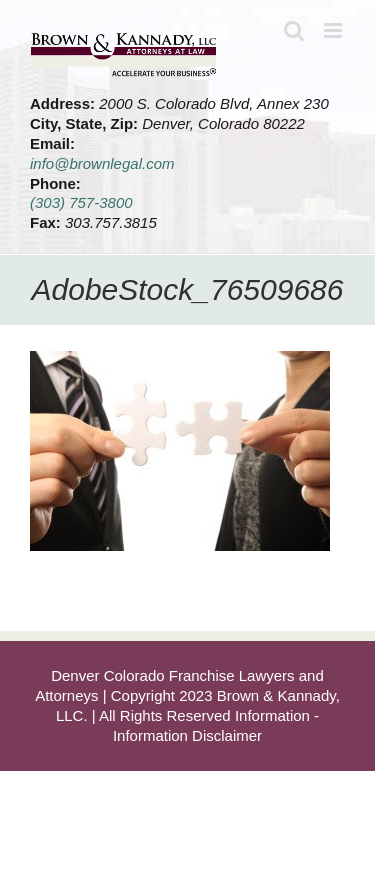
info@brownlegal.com (102, 163)
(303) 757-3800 (81, 202)
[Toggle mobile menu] (334, 30)
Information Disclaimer (187, 735)
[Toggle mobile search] (294, 30)
